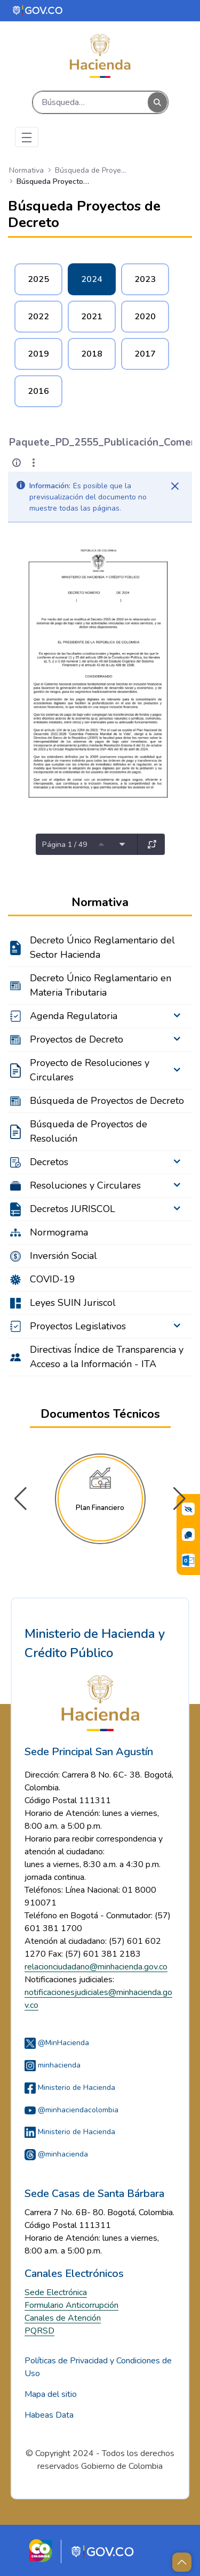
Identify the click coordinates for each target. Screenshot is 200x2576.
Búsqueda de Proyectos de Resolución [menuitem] (88, 1131)
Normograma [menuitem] (59, 1232)
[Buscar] (90, 102)
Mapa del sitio (51, 2394)
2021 (91, 316)
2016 (38, 391)
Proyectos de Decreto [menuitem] (76, 1039)
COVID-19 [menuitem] (52, 1279)
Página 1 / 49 (64, 844)
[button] (179, 1499)
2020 (145, 316)
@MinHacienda (57, 2043)
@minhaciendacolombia (71, 2110)
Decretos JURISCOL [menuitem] (72, 1208)
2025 (38, 279)
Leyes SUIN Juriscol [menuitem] (73, 1302)
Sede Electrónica (56, 2292)
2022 (38, 316)
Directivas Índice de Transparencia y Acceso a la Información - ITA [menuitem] (106, 1356)
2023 (145, 279)
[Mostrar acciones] (33, 462)
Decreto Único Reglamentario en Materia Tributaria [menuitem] (100, 985)
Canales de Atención (63, 2318)
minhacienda (53, 2065)
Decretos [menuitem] (49, 1162)
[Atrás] (8, 443)
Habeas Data (49, 2415)
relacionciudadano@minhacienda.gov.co (96, 1967)
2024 (91, 279)
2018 (91, 354)
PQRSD (39, 2331)
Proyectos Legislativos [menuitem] (78, 1326)
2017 (145, 354)
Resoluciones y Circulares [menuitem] (85, 1185)
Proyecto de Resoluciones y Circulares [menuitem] (89, 1070)
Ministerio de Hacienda (70, 2087)
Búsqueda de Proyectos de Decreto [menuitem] (107, 1100)
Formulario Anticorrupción (71, 2305)
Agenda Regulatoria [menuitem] (73, 1016)
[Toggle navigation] (26, 137)
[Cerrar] (174, 486)
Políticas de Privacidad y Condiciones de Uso (98, 2367)
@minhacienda (56, 2154)
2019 (38, 354)
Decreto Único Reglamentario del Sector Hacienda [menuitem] (102, 947)
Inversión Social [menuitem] (63, 1255)
